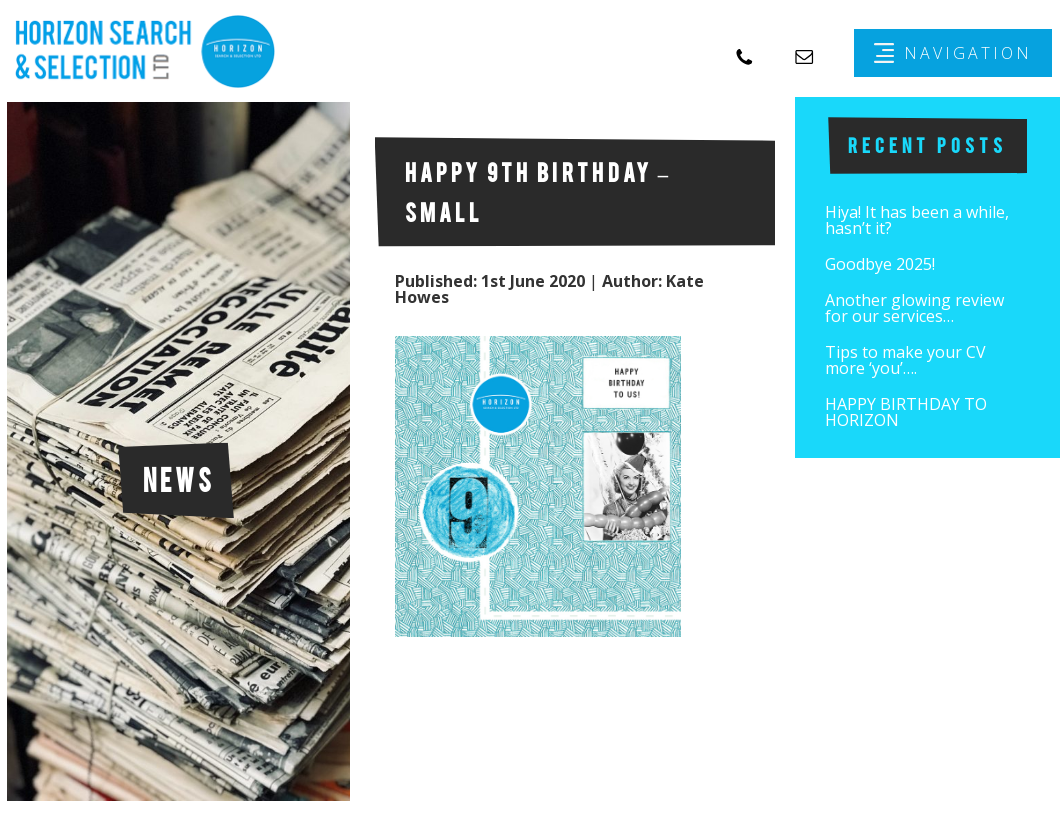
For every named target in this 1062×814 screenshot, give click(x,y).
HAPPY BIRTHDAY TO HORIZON (906, 412)
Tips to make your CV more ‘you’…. (905, 360)
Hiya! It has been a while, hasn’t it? (917, 220)
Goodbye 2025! (880, 264)
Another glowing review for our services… (914, 308)
